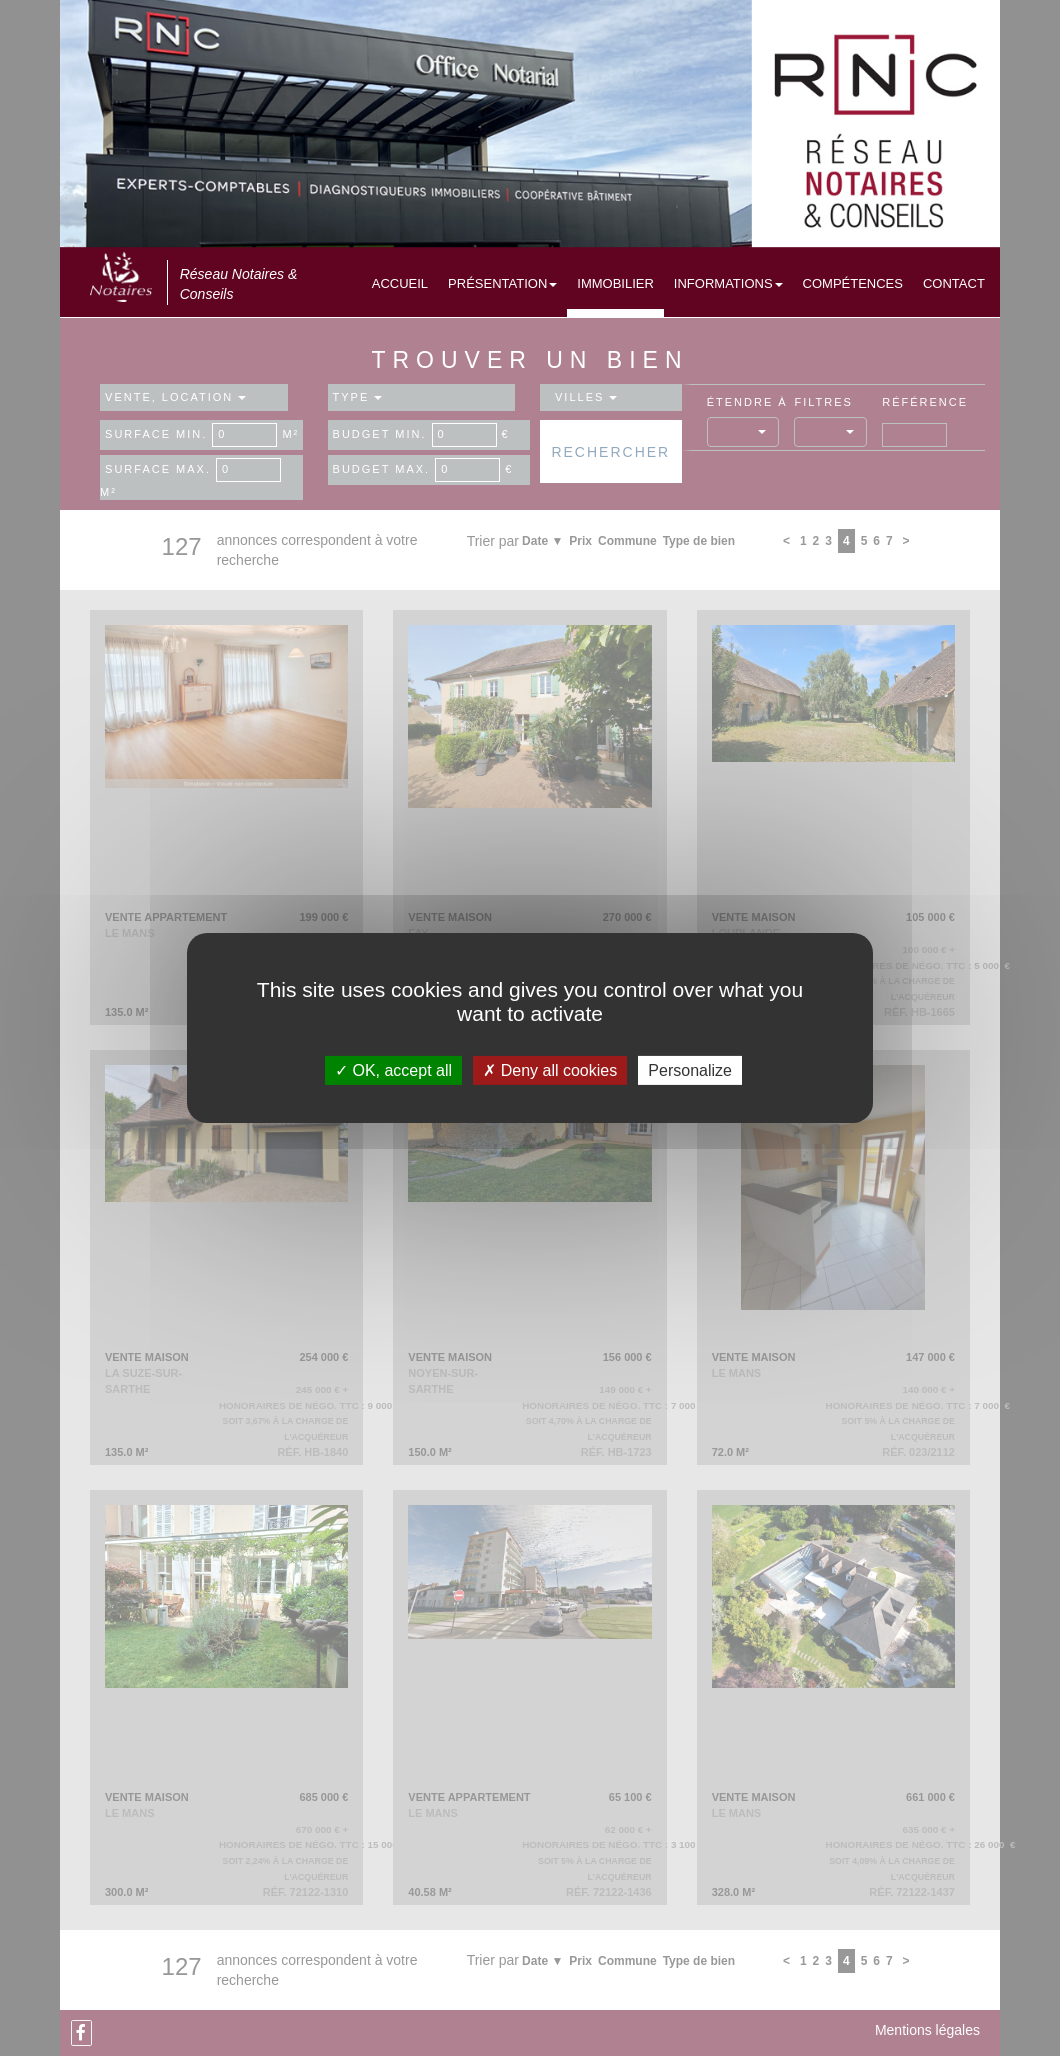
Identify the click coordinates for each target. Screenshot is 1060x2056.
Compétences (853, 283)
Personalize (690, 1070)
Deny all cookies (550, 1070)
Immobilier (615, 283)
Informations (728, 283)
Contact (954, 283)
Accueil (400, 283)
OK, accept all (393, 1070)
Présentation (502, 283)
